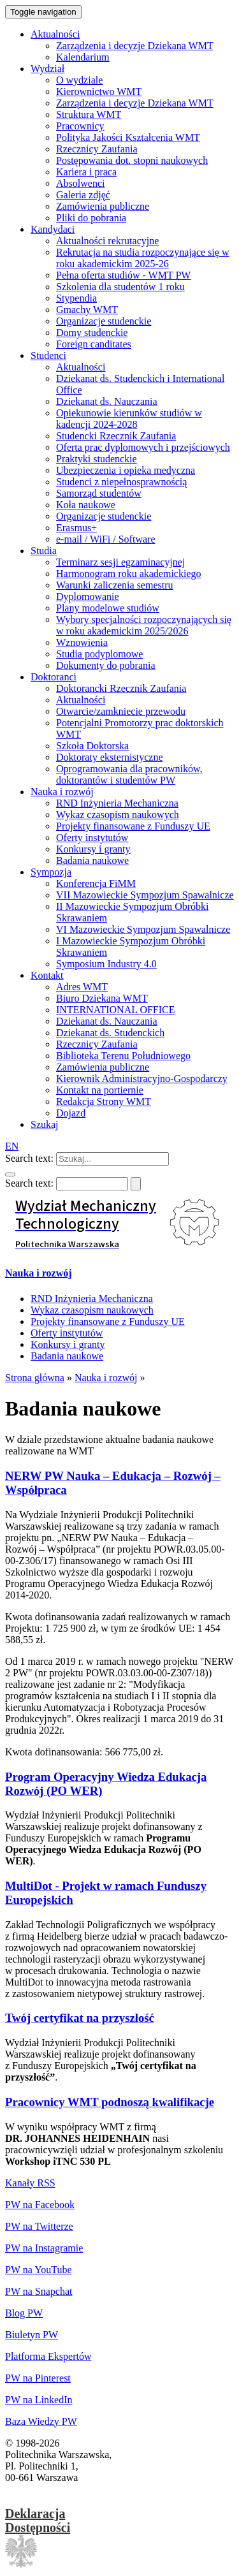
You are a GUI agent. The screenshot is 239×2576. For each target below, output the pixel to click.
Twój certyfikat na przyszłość (79, 2017)
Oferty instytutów (67, 1333)
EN (11, 1146)
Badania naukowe (67, 1355)
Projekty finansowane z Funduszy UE (108, 1321)
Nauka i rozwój (38, 1273)
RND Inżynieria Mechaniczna (92, 1298)
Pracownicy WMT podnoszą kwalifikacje (109, 2102)
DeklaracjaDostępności (37, 2520)
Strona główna (34, 1377)
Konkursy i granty (68, 1344)
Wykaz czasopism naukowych (92, 1310)
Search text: (29, 1158)
